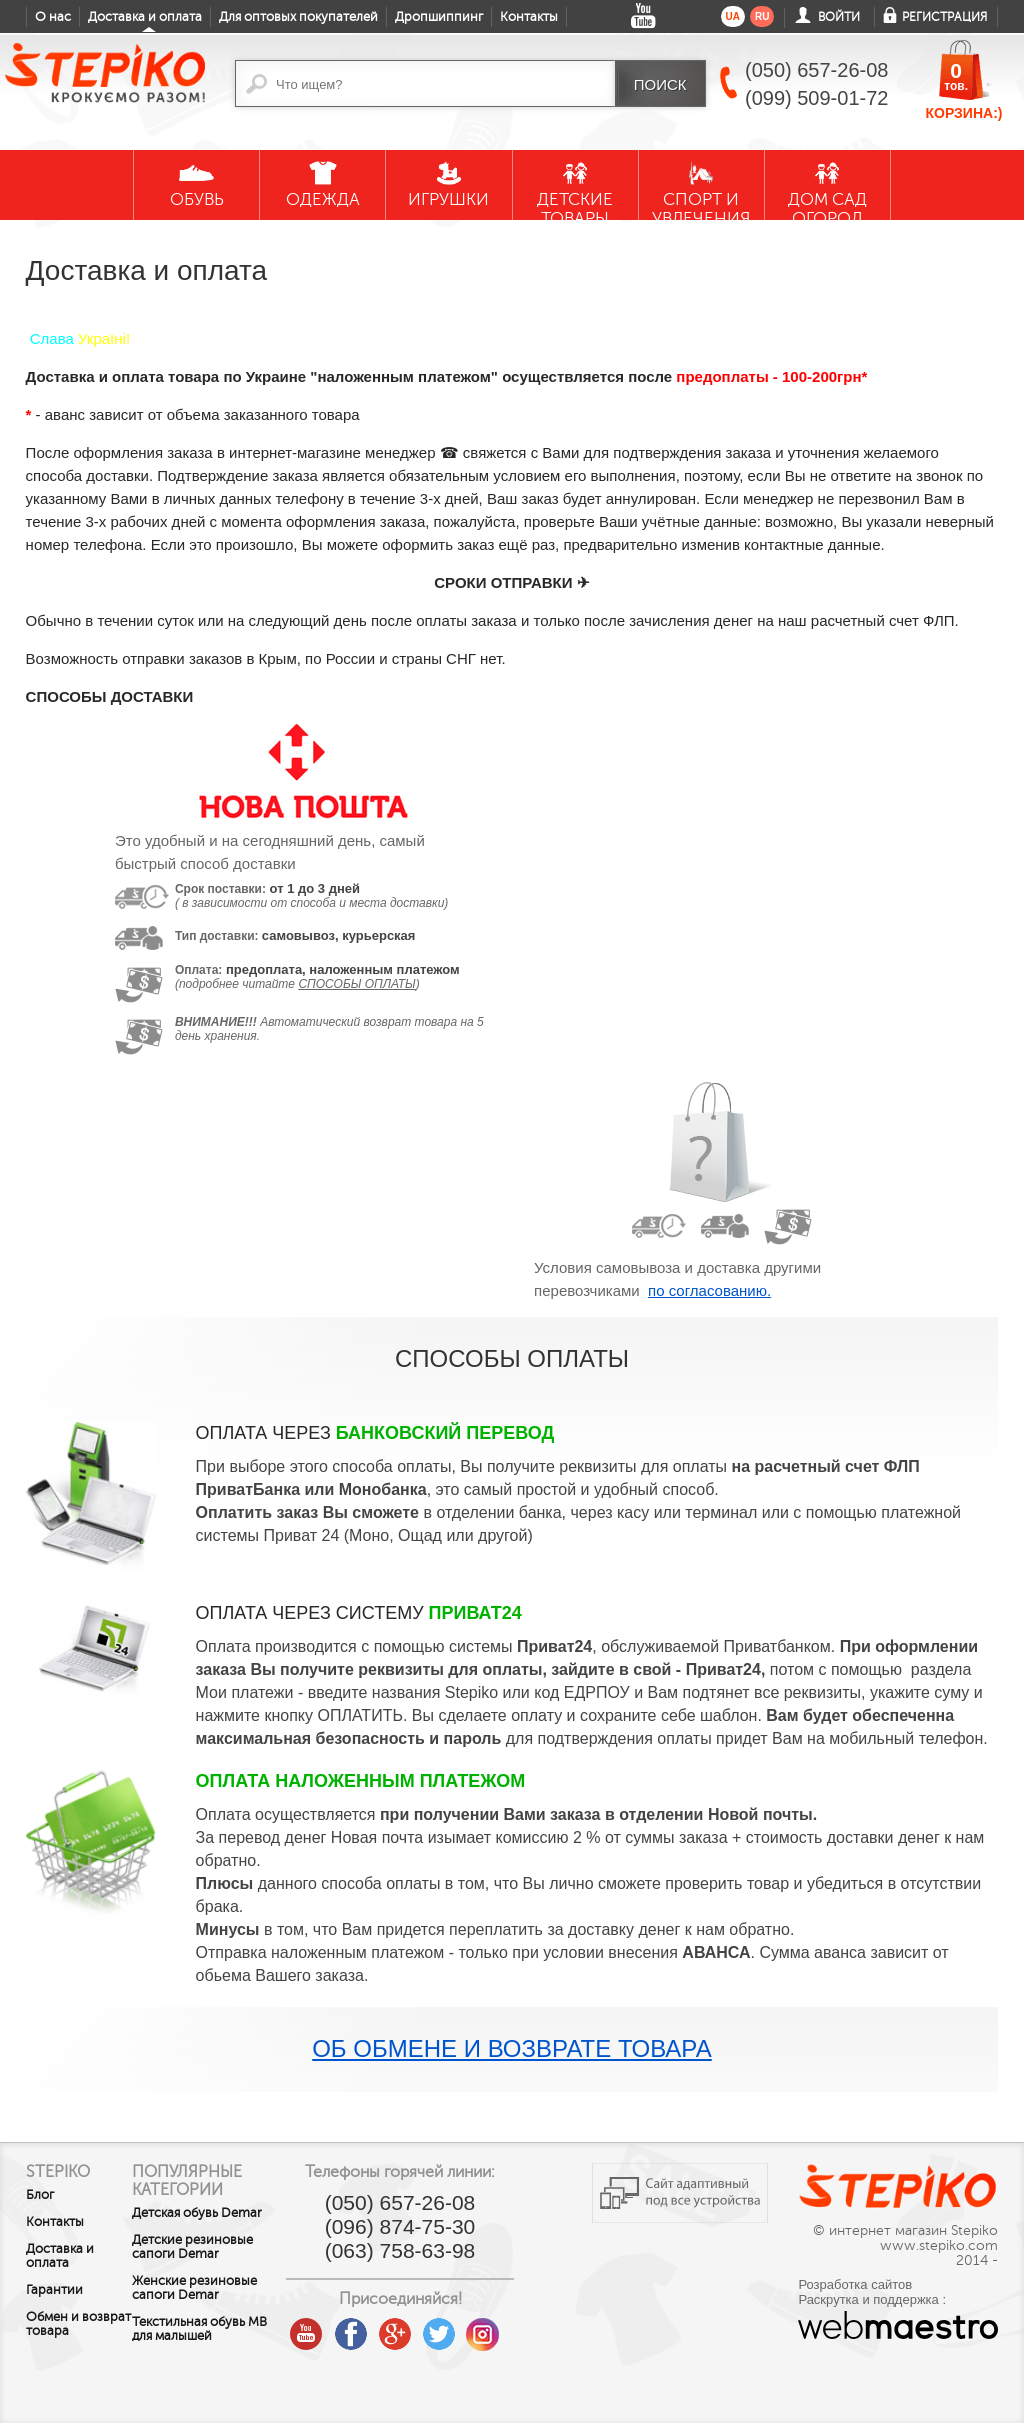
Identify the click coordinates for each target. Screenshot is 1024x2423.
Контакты (529, 17)
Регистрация (944, 17)
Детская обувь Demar (197, 2220)
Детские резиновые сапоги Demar (214, 2261)
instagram (515, 2326)
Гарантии (54, 2290)
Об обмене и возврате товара (512, 2048)
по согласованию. (709, 1290)
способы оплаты (356, 984)
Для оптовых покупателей (298, 17)
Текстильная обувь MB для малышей (210, 2343)
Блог (40, 2195)
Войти (839, 17)
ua (733, 16)
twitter (471, 2326)
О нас (53, 17)
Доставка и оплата (145, 17)
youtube (339, 2326)
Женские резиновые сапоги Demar (216, 2302)
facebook (383, 2326)
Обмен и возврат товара (52, 2331)
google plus (427, 2335)
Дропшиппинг (439, 17)
